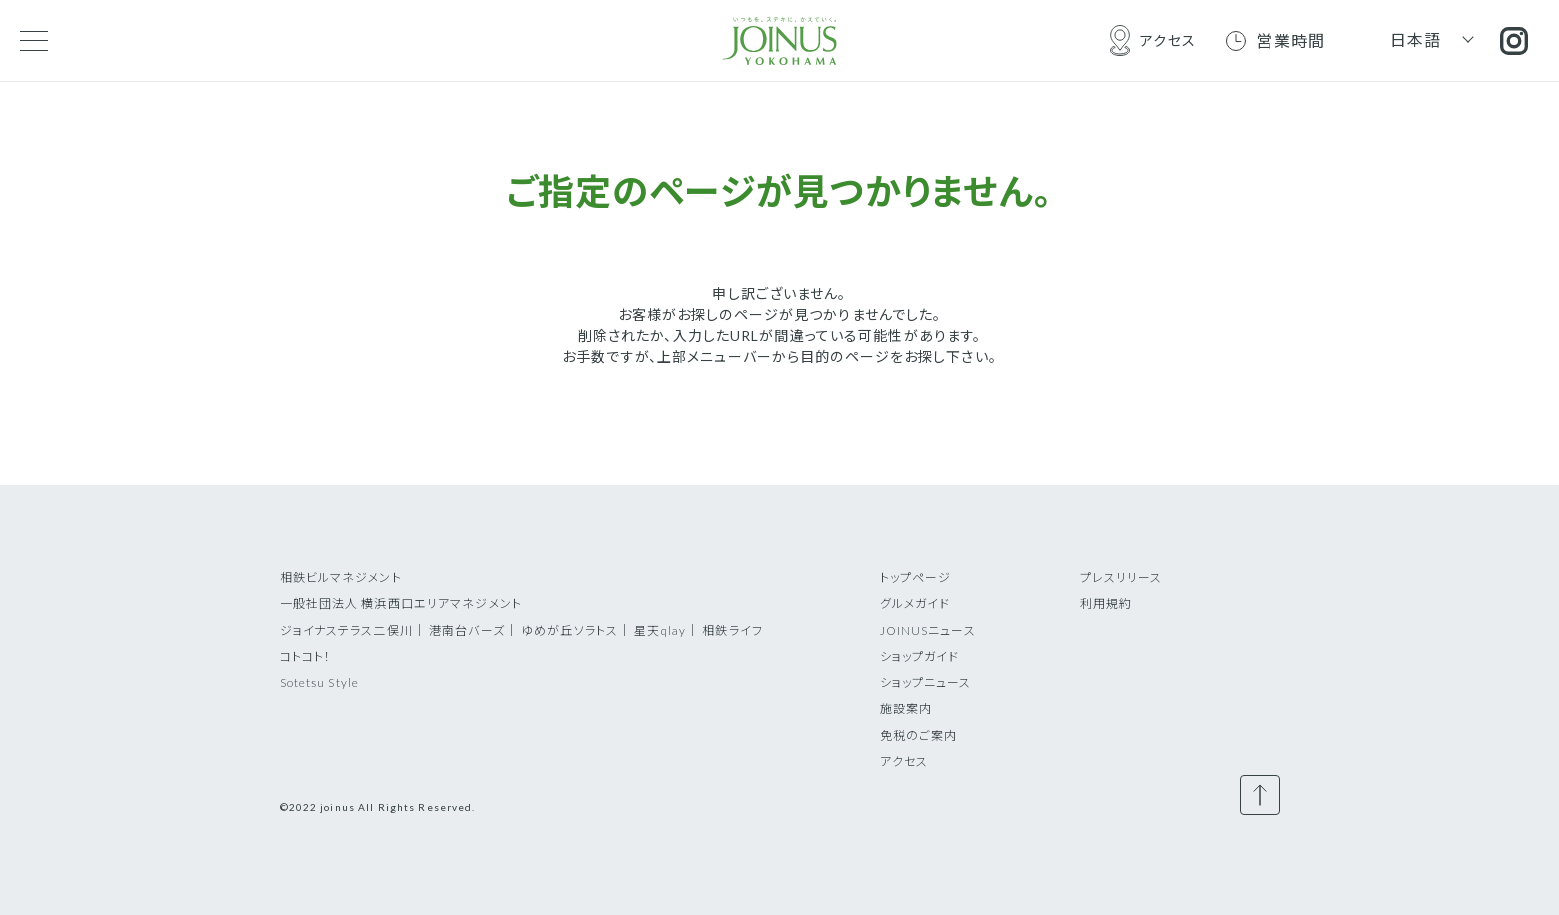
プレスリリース (1121, 577)
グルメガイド (915, 603)
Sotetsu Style (320, 682)
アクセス (904, 761)
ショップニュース (926, 682)
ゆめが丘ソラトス (569, 630)
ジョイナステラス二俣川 (346, 630)
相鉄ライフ (732, 630)
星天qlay (660, 630)
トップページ (916, 577)
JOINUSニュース (928, 630)
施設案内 (906, 708)
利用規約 (1106, 603)
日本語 (1416, 39)
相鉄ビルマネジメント (341, 577)
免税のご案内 (919, 735)
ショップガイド (920, 656)
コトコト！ (306, 656)
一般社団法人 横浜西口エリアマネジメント (401, 603)
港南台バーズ (467, 630)
